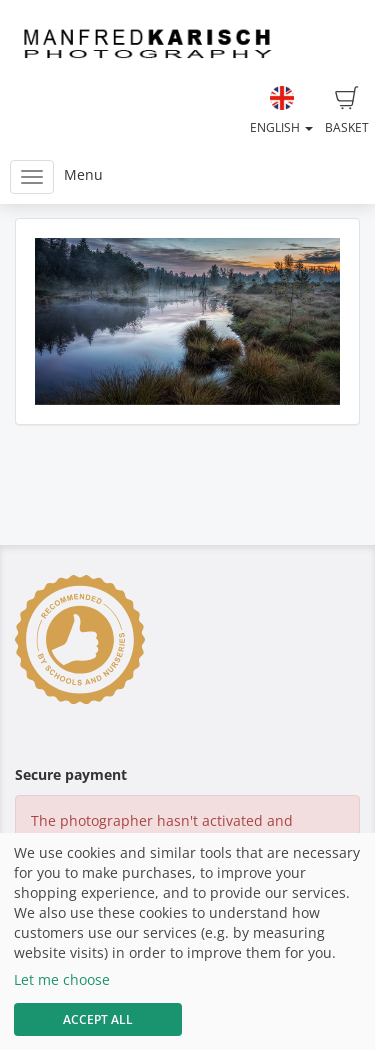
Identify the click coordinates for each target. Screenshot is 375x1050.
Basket (347, 111)
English (281, 111)
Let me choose (62, 979)
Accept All (98, 1019)
